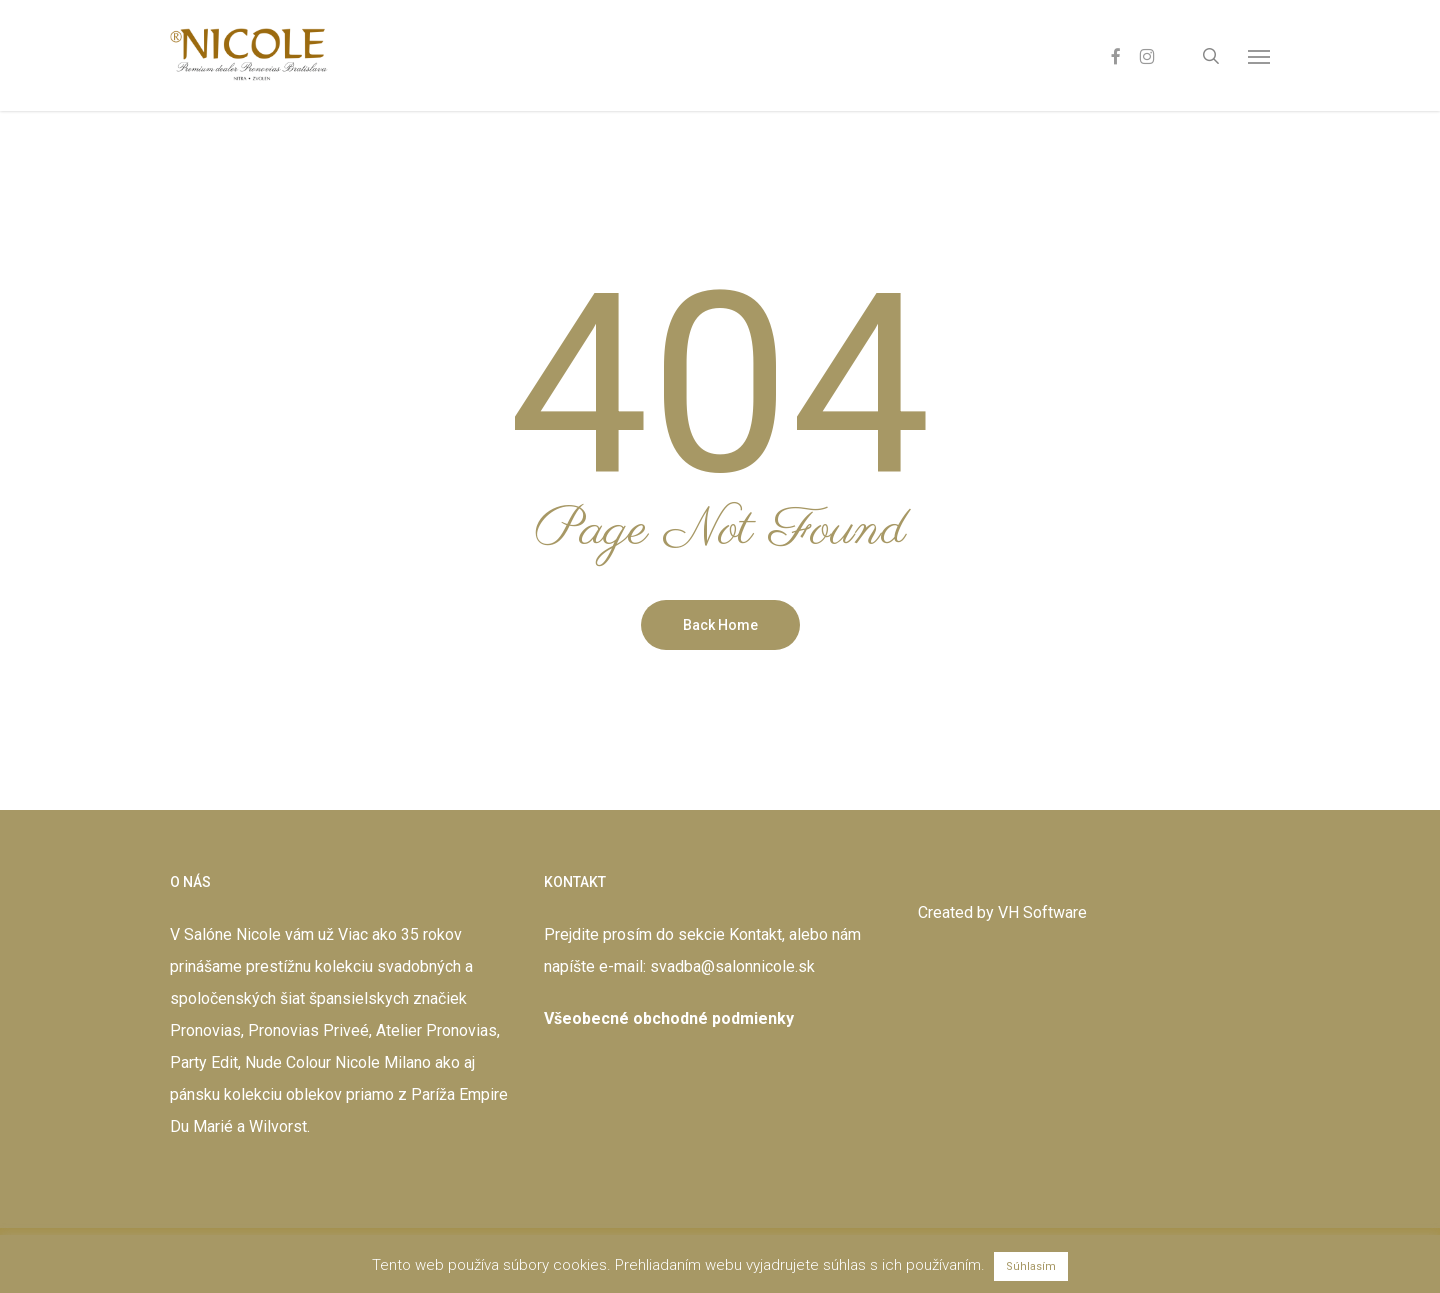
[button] (1259, 56)
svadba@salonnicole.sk (732, 966)
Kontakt (755, 934)
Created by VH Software (1002, 912)
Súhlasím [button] (1031, 1266)
